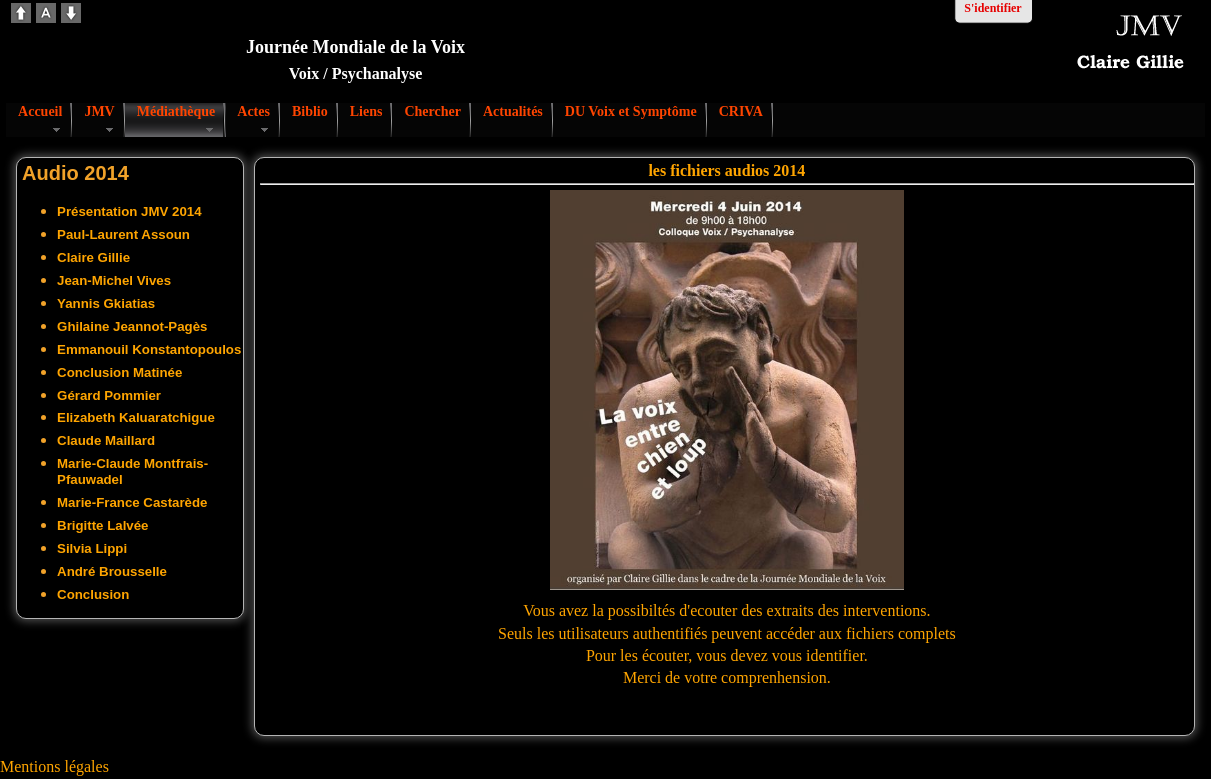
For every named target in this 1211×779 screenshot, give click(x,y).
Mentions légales (54, 766)
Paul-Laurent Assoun (123, 234)
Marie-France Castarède (132, 502)
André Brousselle (112, 571)
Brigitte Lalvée (102, 525)
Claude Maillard (106, 440)
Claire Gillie (93, 257)
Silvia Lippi (92, 548)
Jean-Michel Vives (114, 280)
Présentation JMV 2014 (129, 211)
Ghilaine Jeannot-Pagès (132, 326)
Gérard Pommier (109, 395)
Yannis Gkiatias (106, 303)
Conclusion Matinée (119, 372)
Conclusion (93, 594)
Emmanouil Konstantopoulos (149, 349)
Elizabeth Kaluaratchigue (136, 417)
